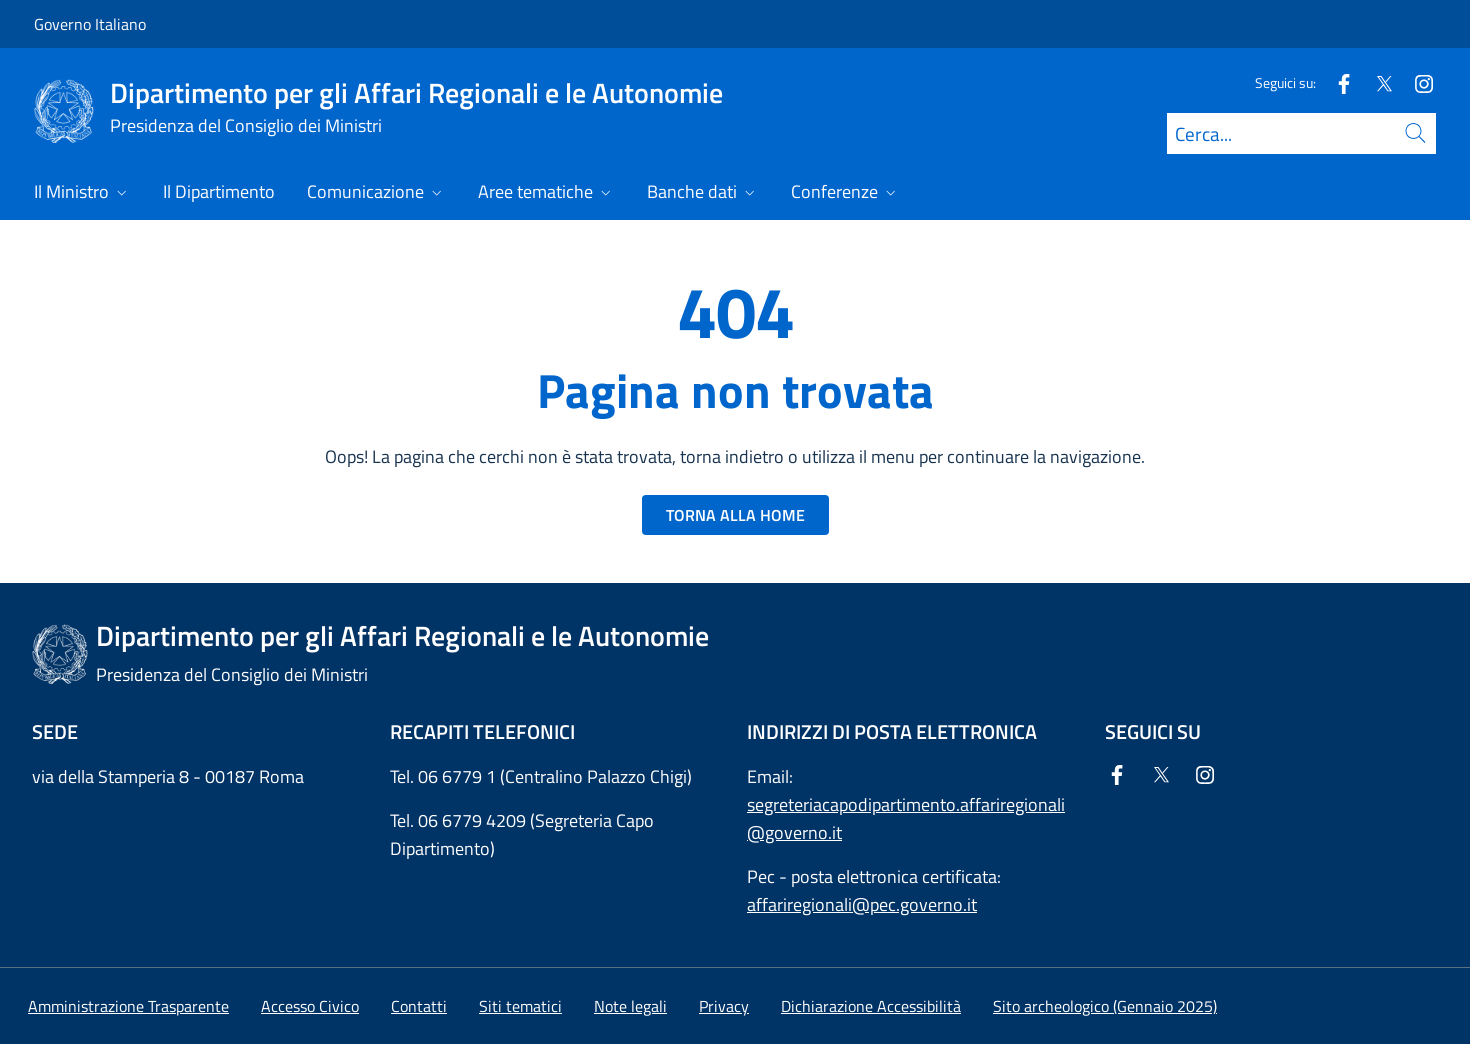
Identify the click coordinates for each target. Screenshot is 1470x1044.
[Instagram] (1416, 82)
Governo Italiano (90, 24)
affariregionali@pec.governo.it (862, 904)
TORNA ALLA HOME (735, 515)
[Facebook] (1336, 82)
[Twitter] (1376, 82)
